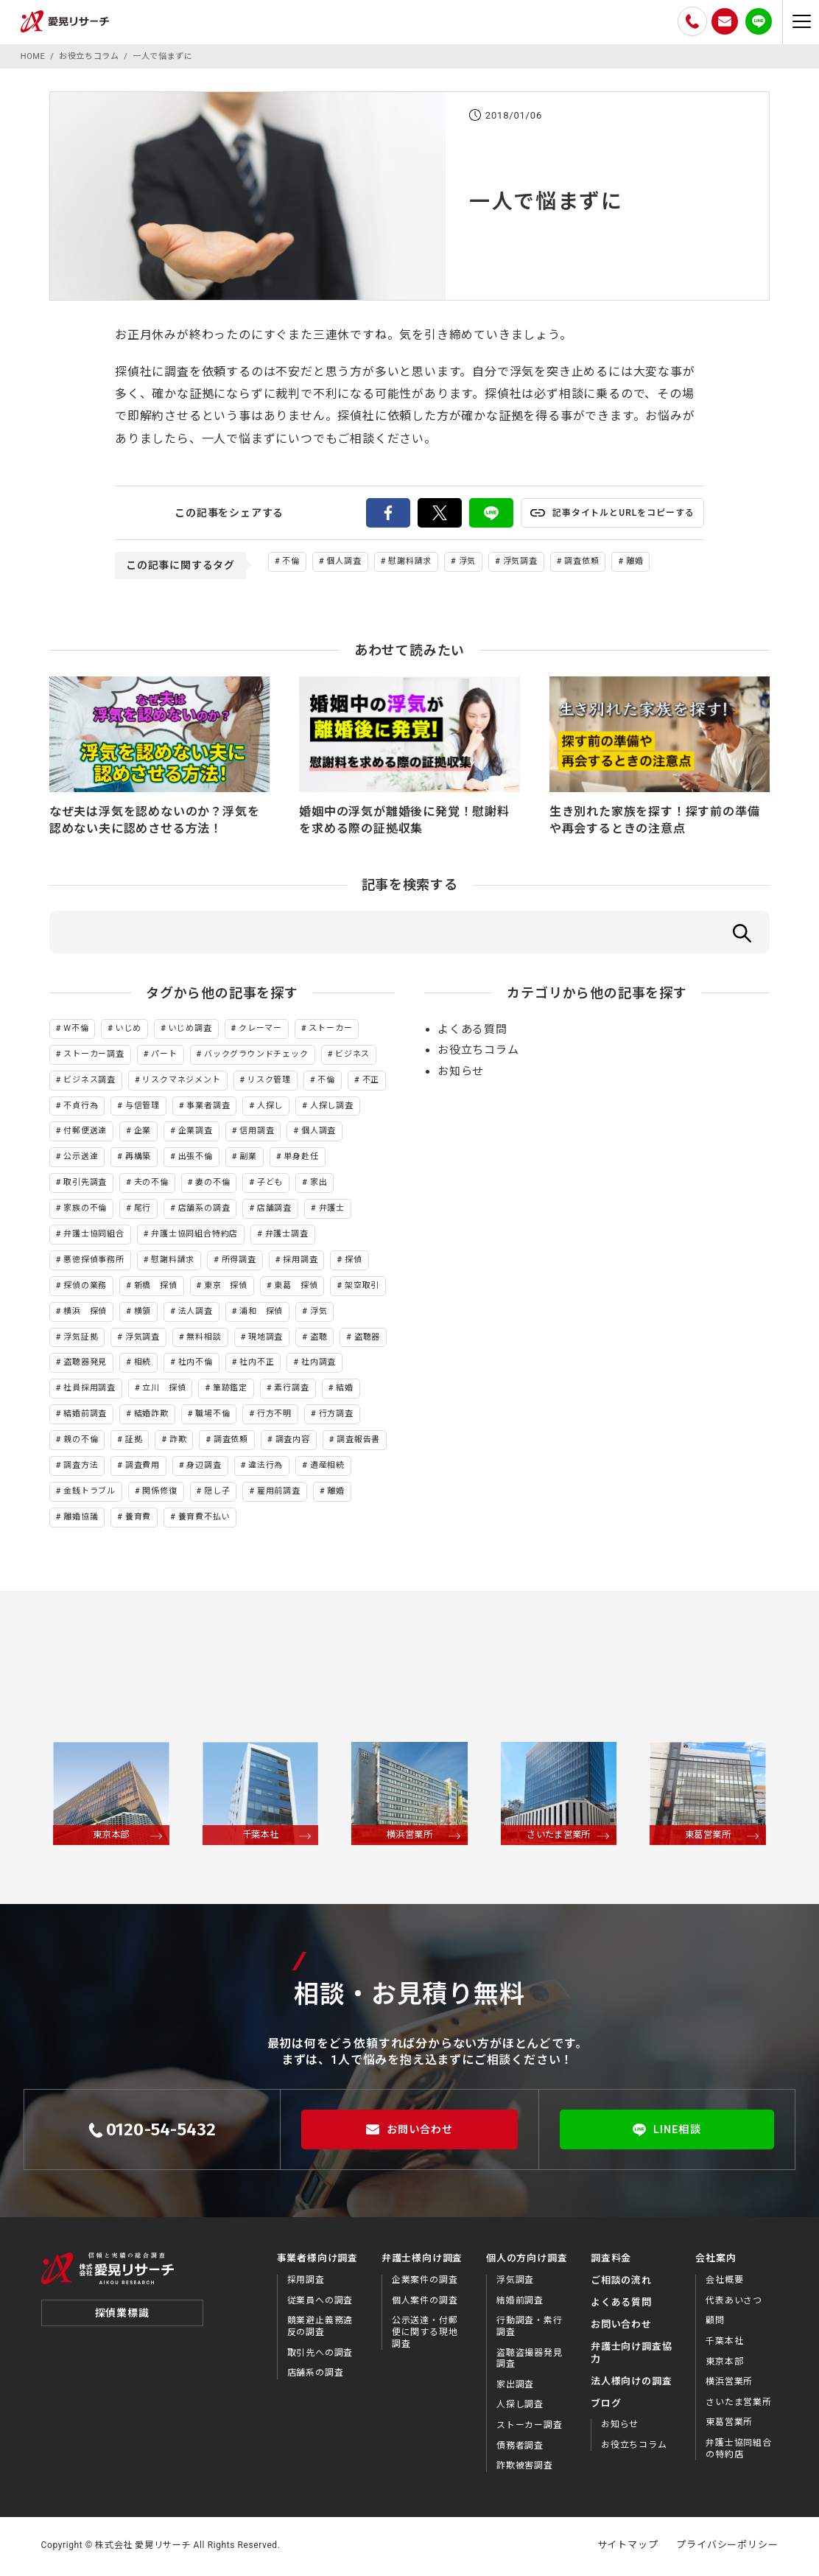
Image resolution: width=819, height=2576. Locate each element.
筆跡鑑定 (230, 1391)
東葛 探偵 (295, 1287)
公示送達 (80, 1159)
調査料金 (611, 2261)
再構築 (138, 1159)
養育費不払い (204, 1519)
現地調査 (265, 1339)
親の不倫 (80, 1442)
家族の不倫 (85, 1211)
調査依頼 (581, 561)
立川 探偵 (164, 1391)
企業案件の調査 (425, 2283)
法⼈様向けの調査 (631, 2383)
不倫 (291, 561)
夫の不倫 (151, 1185)
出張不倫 (195, 1159)
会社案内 (715, 2261)
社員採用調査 (89, 1391)
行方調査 (336, 1416)
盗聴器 (367, 1339)
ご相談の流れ (621, 2283)
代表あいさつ (734, 2302)
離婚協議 (80, 1519)
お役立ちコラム (478, 1053)
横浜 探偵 (85, 1313)
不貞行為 (80, 1108)
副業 (248, 1159)
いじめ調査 (190, 1030)
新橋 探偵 (155, 1287)
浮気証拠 (80, 1339)
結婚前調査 (85, 1416)
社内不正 (256, 1365)
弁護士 (332, 1211)
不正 (371, 1082)
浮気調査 (520, 561)
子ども (270, 1185)
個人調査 (343, 561)
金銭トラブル (89, 1493)
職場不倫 (212, 1416)
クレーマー (260, 1030)
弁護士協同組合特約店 (194, 1236)
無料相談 (203, 1339)
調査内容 (292, 1442)
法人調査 (195, 1313)
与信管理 (142, 1108)
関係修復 (159, 1493)
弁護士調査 (287, 1236)
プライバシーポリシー (727, 2546)
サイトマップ (627, 2546)
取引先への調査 (320, 2355)
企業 (143, 1133)
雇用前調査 (278, 1493)
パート (164, 1056)
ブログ (606, 2405)
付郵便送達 (85, 1133)
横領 (143, 1313)
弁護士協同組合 (93, 1236)
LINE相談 (667, 2132)
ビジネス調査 (89, 1082)
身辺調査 (203, 1467)
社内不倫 (195, 1365)
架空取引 (362, 1287)
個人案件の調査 (425, 2302)
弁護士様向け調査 (422, 2261)
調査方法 (80, 1467)
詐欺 (178, 1442)
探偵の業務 (85, 1287)
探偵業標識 (122, 2325)
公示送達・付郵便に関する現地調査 (425, 2334)
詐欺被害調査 (524, 2468)
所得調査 (239, 1262)
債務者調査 (520, 2448)
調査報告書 (358, 1442)
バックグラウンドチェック (256, 1056)
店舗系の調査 (204, 1211)
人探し (270, 1108)
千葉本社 (724, 2343)
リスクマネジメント (181, 1082)
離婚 (635, 561)
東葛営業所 (729, 2425)
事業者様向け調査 (317, 2261)
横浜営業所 (729, 2384)
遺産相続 (327, 1467)
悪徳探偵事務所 (93, 1262)
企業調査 (195, 1133)
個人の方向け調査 (526, 2261)
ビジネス (352, 1056)
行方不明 (274, 1416)
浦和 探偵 (261, 1313)
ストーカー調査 (93, 1056)
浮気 (468, 561)
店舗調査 (274, 1211)
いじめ (128, 1030)
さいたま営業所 (739, 2404)
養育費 (138, 1519)
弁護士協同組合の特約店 (739, 2451)
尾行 (143, 1211)
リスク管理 (269, 1082)
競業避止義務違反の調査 (320, 2329)
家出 (319, 1185)
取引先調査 (85, 1185)
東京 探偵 (225, 1287)
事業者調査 (208, 1108)
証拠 (134, 1442)
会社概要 (724, 2283)
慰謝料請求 (410, 561)
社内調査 (318, 1365)
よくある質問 (472, 1031)
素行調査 (291, 1391)
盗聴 (319, 1339)
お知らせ (460, 1073)
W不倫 (75, 1030)
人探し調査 (332, 1108)
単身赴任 (301, 1159)
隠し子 (217, 1493)
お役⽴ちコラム (634, 2447)
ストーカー (330, 1030)
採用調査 (300, 1262)
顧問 (715, 2323)
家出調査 (515, 2386)
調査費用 (142, 1467)
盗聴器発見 (85, 1365)
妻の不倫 (212, 1185)
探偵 (353, 1262)
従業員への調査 (320, 2302)
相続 (143, 1365)
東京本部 (724, 2364)
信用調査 (256, 1133)
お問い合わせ (409, 2132)
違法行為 (265, 1467)
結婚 (345, 1391)
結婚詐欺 (151, 1416)
